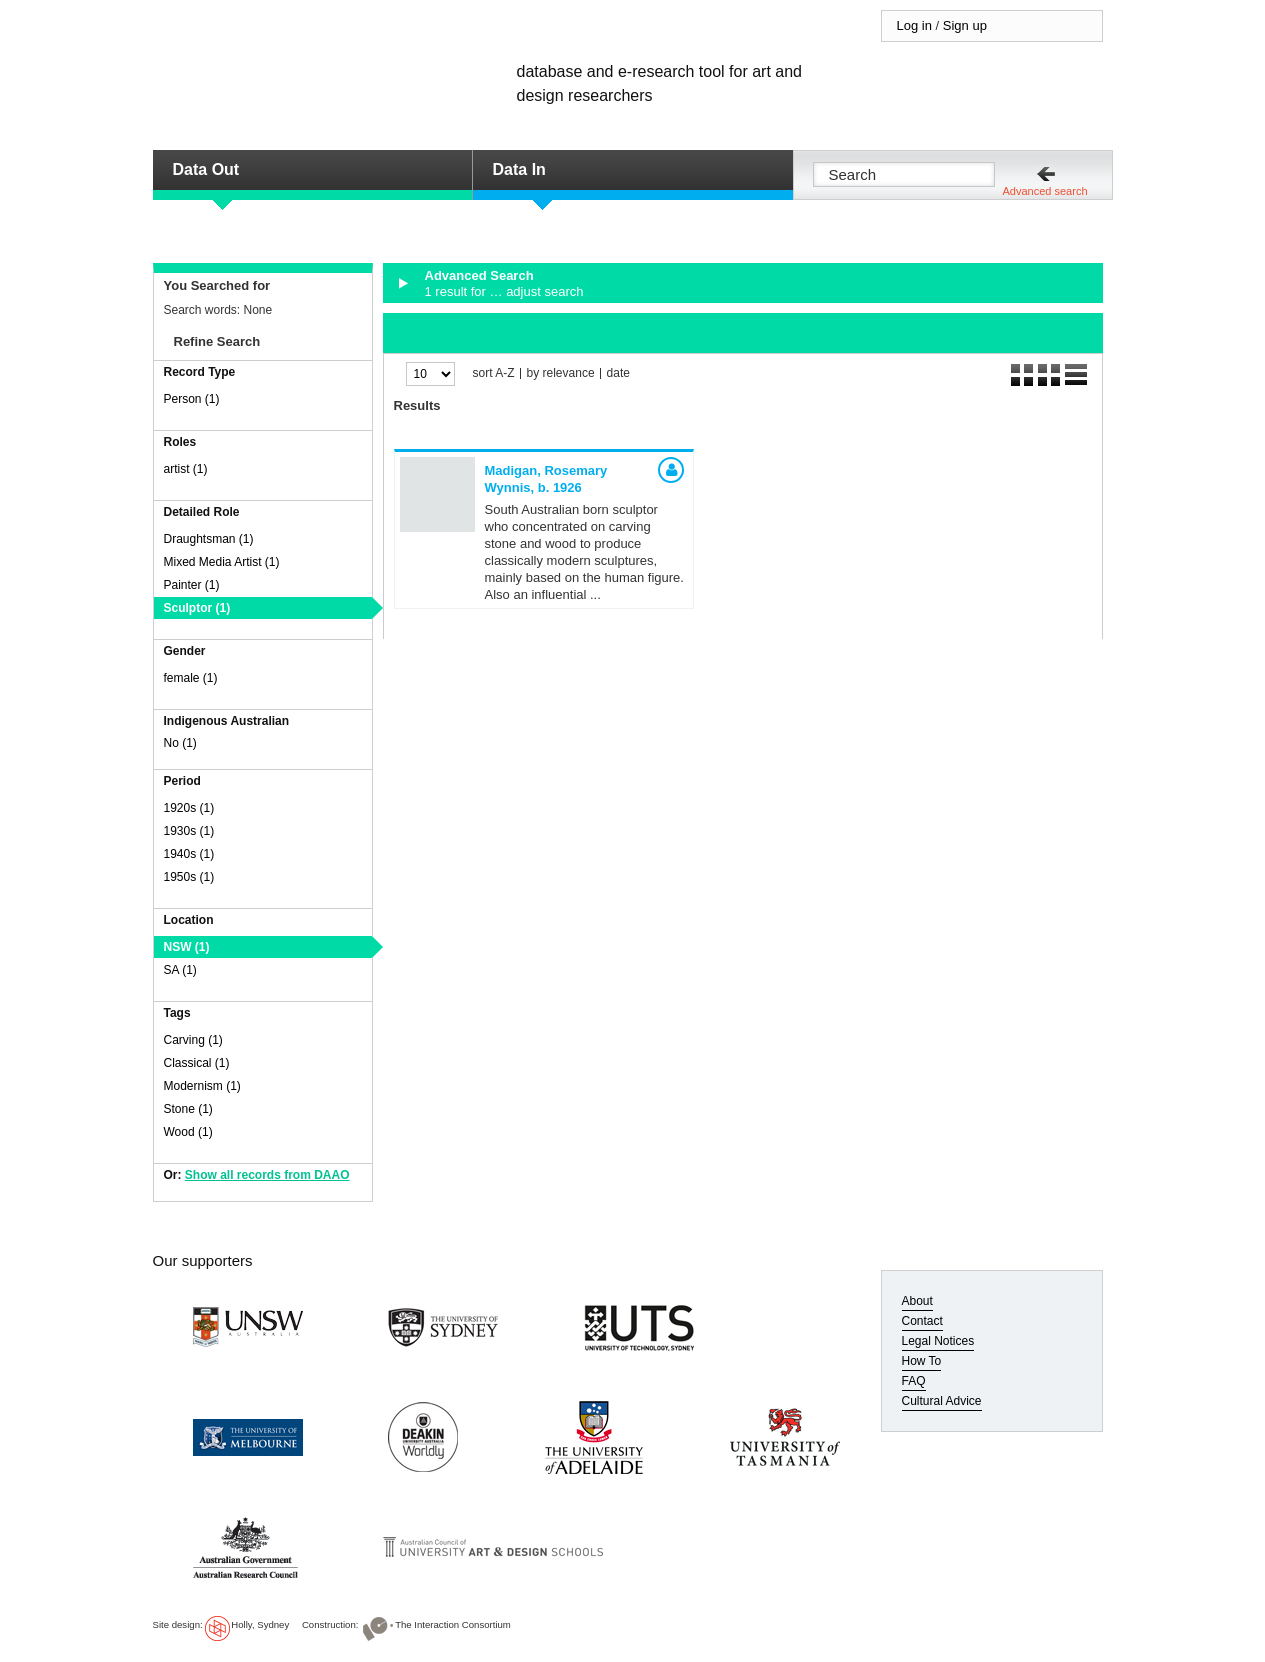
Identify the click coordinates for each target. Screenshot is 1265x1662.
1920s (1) (189, 808)
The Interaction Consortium (453, 1624)
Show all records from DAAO (267, 1175)
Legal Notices (938, 1341)
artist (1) (186, 469)
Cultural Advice (942, 1401)
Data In (519, 169)
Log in (914, 25)
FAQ (914, 1381)
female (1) (191, 678)
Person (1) (192, 399)
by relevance (561, 373)
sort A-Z (494, 373)
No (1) (180, 743)
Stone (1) (188, 1109)
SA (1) (180, 970)
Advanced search (1045, 191)
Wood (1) (188, 1132)
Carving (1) (193, 1040)
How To (922, 1361)
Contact (922, 1321)
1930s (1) (189, 831)
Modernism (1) (202, 1086)
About (917, 1301)
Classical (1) (197, 1063)
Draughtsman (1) (209, 539)
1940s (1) (189, 854)
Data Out (206, 169)
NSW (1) (187, 947)
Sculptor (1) (197, 608)
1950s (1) (189, 877)
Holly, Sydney (260, 1624)
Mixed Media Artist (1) (222, 562)
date (618, 373)
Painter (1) (192, 585)
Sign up (965, 25)
